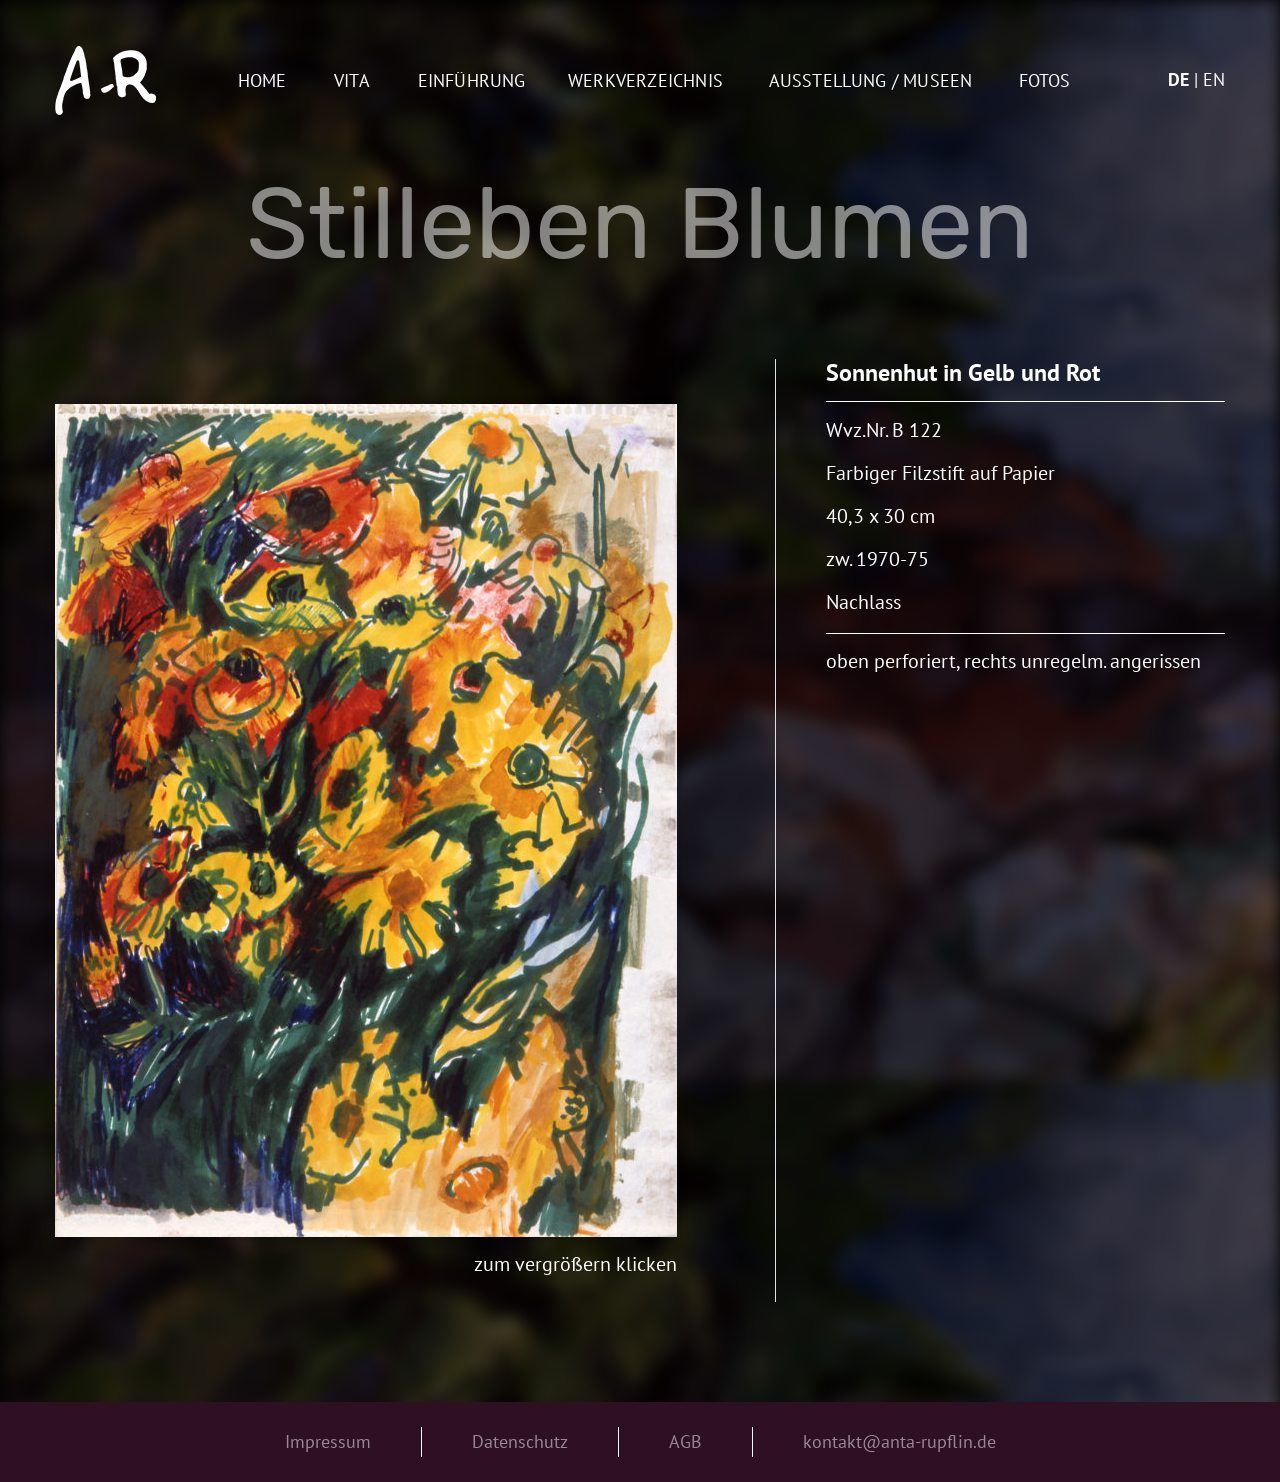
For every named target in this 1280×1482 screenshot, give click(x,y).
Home (262, 81)
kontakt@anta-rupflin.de (899, 1441)
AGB (685, 1441)
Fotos (1045, 81)
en (1214, 79)
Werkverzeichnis (645, 81)
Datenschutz (520, 1441)
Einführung (472, 81)
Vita (352, 81)
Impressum (328, 1441)
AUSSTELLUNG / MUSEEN (871, 81)
